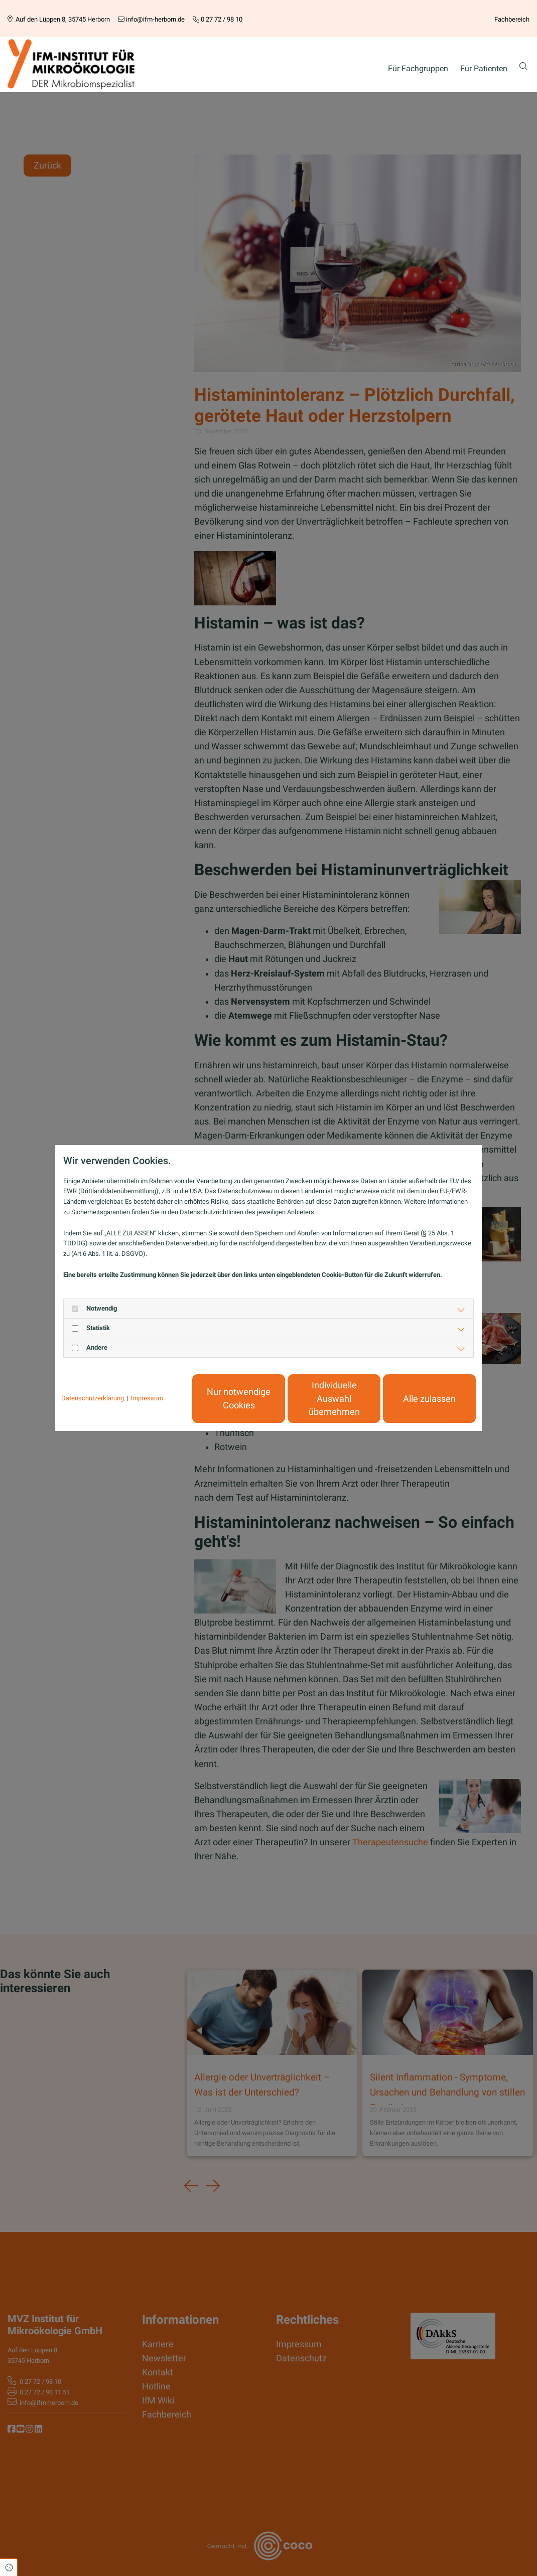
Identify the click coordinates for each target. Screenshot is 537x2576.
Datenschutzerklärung (92, 1398)
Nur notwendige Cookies (239, 1398)
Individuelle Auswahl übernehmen (334, 1398)
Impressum (146, 1398)
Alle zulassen (429, 1399)
